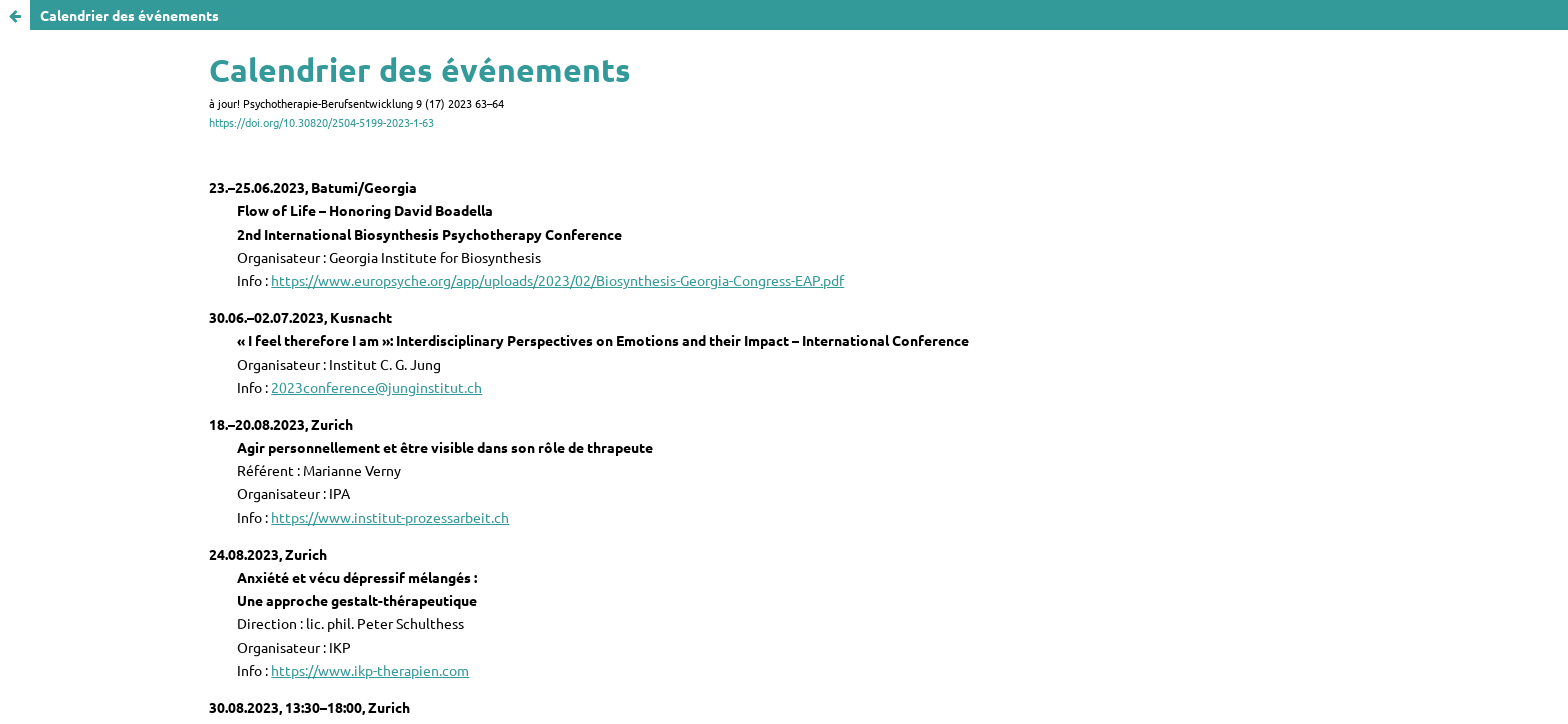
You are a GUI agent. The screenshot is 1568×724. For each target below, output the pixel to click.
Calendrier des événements (129, 15)
